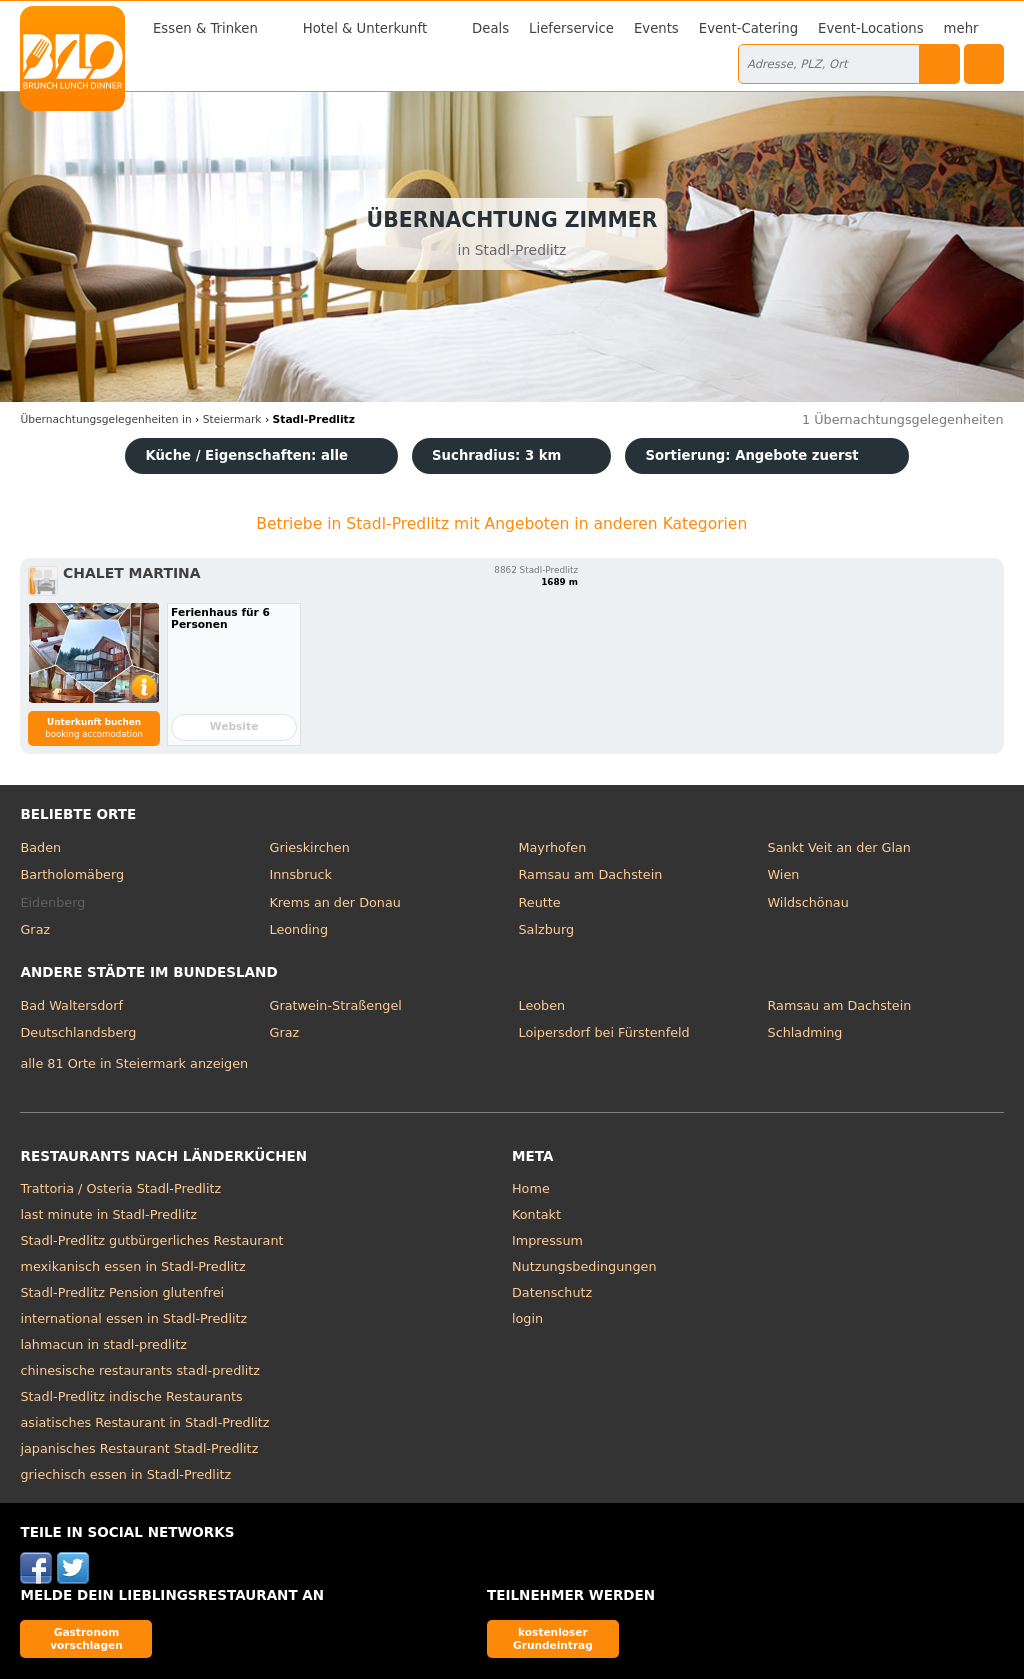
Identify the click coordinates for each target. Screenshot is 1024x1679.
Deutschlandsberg (78, 1032)
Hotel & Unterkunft (365, 28)
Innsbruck (300, 874)
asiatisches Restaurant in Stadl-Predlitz (144, 1422)
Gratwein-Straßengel (335, 1005)
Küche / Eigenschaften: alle (246, 455)
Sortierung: (751, 455)
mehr (961, 28)
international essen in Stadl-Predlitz (133, 1318)
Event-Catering (748, 28)
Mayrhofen (553, 847)
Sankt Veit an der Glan (839, 847)
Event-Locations (871, 28)
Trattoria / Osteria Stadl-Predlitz (120, 1188)
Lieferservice (571, 28)
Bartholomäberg (72, 874)
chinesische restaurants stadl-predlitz (140, 1370)
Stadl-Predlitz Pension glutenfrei (122, 1292)
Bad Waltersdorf (71, 1005)
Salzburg (547, 929)
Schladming (805, 1032)
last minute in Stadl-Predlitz (108, 1214)
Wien (784, 874)
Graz (35, 929)
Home (531, 1188)
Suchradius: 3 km (496, 455)
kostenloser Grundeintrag (553, 1638)
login (527, 1318)
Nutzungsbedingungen (584, 1266)
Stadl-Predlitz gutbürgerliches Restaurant (151, 1240)
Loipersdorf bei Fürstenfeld (604, 1032)
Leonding (298, 929)
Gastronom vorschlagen (86, 1638)
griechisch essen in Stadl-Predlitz (125, 1474)
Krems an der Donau (334, 902)
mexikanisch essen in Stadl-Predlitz (132, 1266)
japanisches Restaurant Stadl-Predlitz (139, 1448)
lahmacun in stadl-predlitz (103, 1344)
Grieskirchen (309, 847)
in (105, 419)
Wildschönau (808, 902)
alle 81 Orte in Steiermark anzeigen (134, 1063)
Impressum (547, 1240)
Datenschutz (552, 1292)
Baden (40, 847)
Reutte (540, 902)
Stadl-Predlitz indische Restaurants (131, 1396)
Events (656, 28)
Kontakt (536, 1214)
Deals (490, 28)
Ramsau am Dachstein (591, 874)
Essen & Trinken (205, 28)
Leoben (542, 1005)
